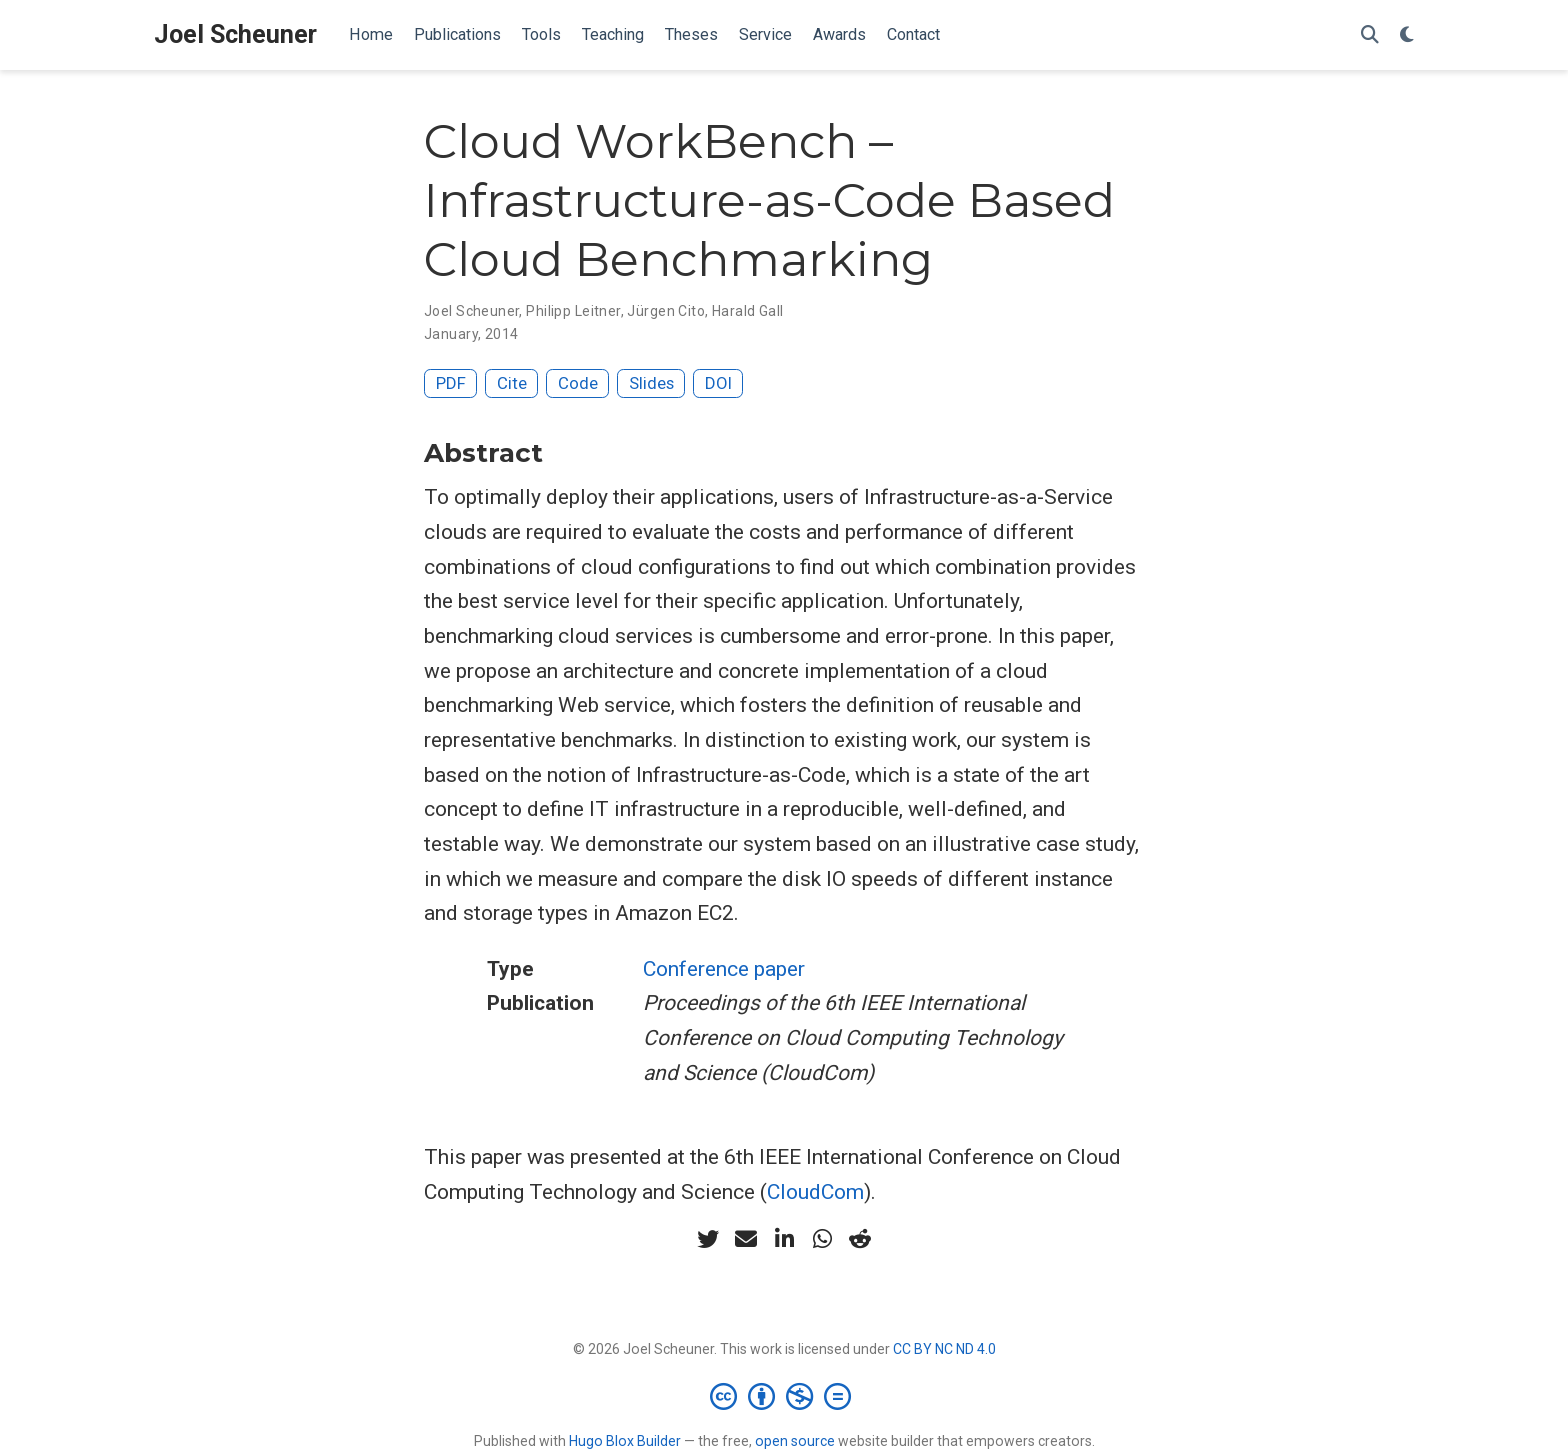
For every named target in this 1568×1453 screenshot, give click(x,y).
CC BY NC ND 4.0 (944, 1349)
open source (795, 1441)
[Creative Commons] (784, 1396)
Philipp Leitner (573, 311)
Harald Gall (748, 311)
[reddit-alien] (860, 1239)
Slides (651, 383)
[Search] (1370, 35)
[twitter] (708, 1239)
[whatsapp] (822, 1239)
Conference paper (724, 969)
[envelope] (746, 1239)
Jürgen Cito (666, 311)
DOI (718, 383)
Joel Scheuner (235, 34)
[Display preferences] (1407, 35)
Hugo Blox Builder (625, 1441)
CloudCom (815, 1192)
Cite (512, 383)
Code (578, 383)
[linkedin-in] (784, 1239)
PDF (451, 383)
